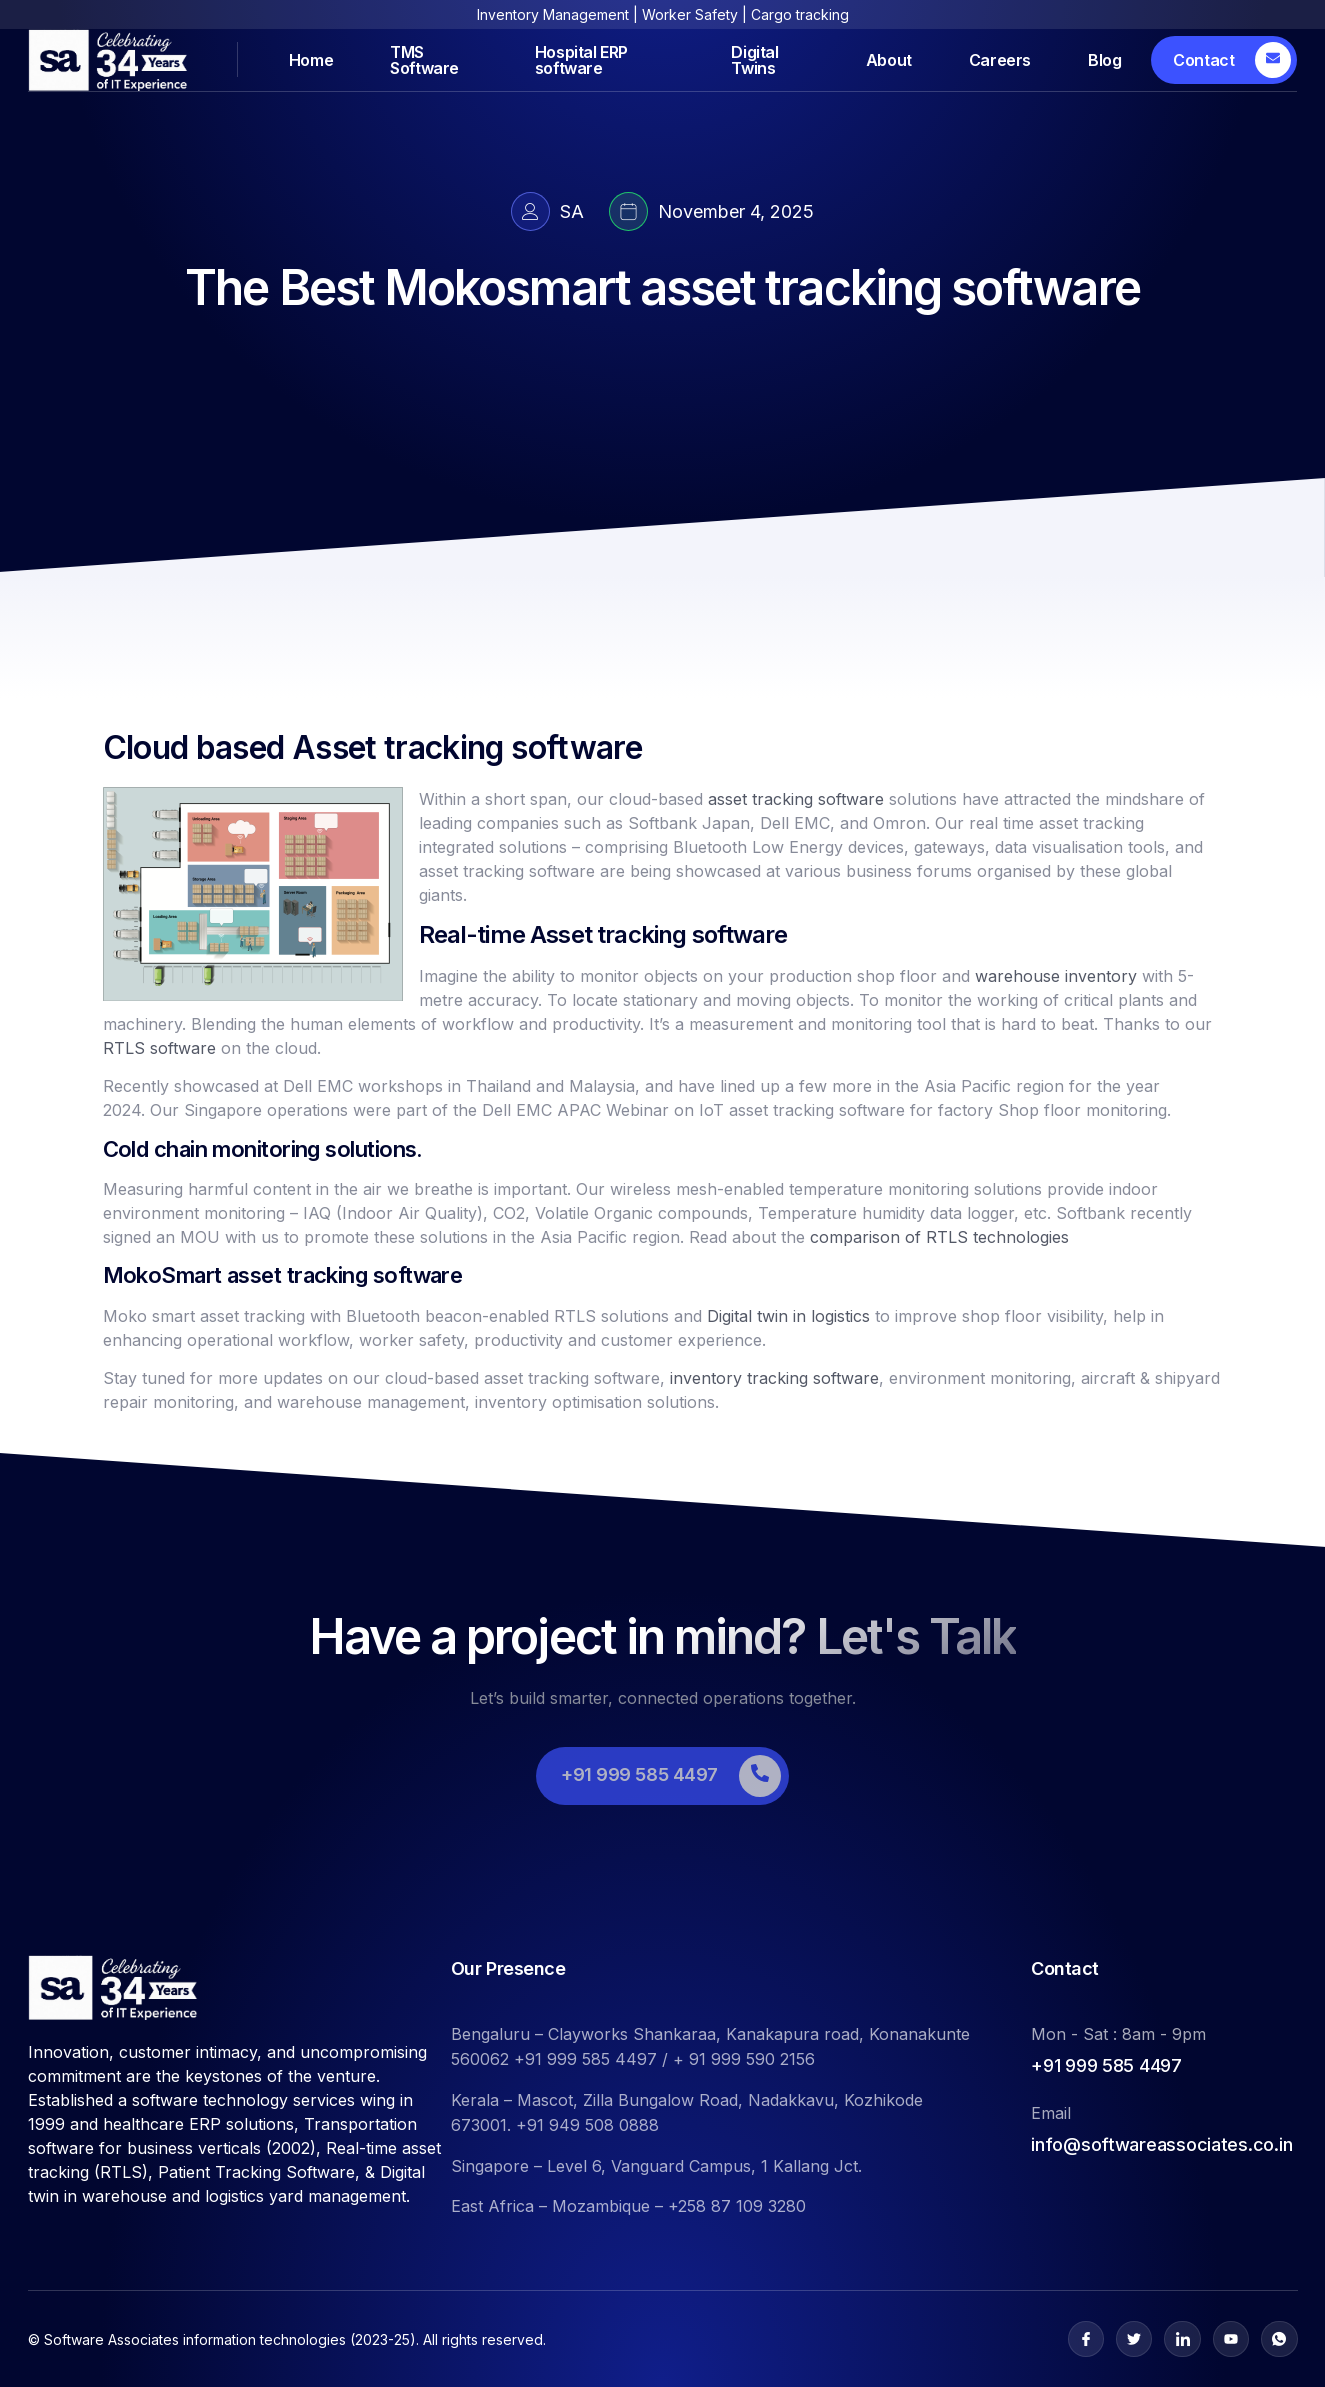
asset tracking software (796, 799)
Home (311, 60)
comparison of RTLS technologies (939, 1237)
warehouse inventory (1056, 976)
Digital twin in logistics (788, 1316)
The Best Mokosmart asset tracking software (662, 287)
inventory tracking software (774, 1378)
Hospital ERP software (581, 59)
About (889, 60)
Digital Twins (754, 59)
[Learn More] (1224, 60)
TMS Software (424, 59)
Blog (1104, 60)
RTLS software (159, 1048)
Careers (1000, 60)
